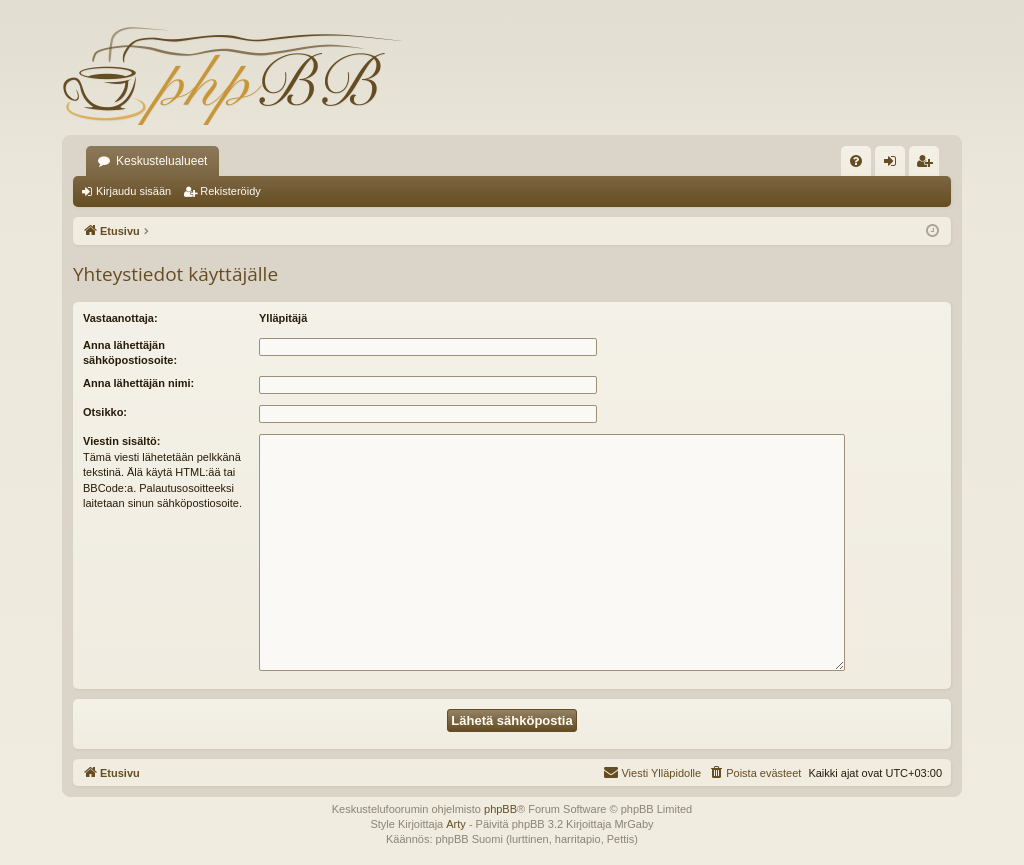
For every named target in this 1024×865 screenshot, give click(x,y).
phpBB (500, 809)
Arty (456, 824)
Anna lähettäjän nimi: (138, 383)
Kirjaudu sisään (133, 191)
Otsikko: (105, 412)
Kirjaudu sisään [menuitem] (894, 165)
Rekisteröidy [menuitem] (928, 165)
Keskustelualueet (161, 161)
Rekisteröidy (230, 191)
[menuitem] (856, 161)
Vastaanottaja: (120, 318)
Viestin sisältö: (121, 441)
